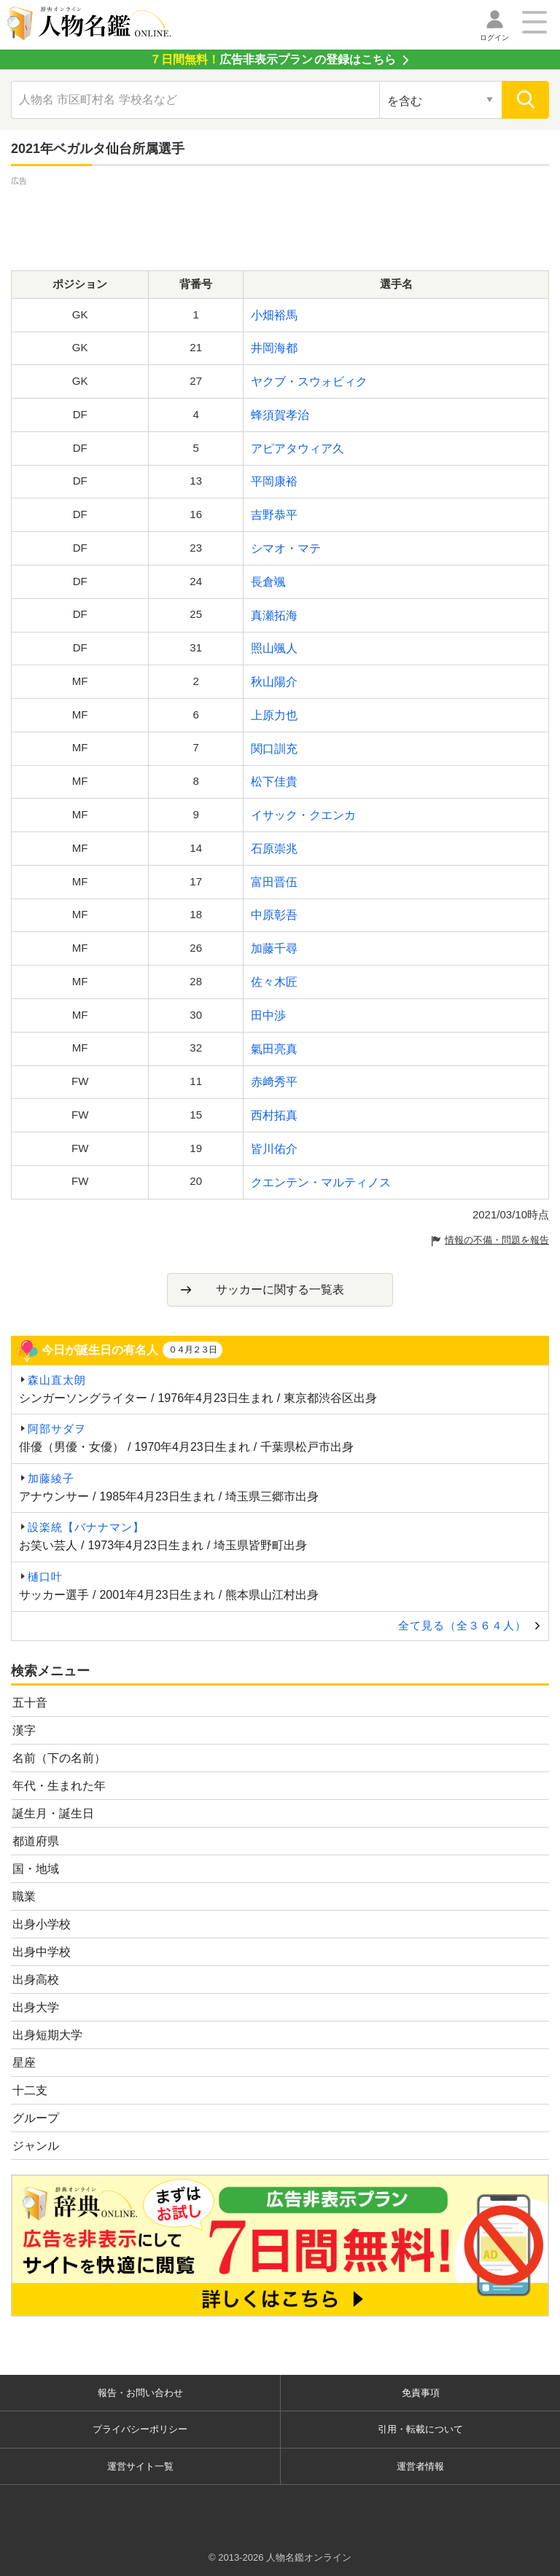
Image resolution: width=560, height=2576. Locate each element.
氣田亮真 (274, 1049)
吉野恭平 (274, 515)
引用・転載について (420, 2429)
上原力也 (274, 715)
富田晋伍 (274, 882)
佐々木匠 (274, 982)
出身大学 (35, 2007)
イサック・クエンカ (303, 815)
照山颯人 (274, 648)
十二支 (29, 2090)
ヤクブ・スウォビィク (309, 381)
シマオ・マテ (286, 548)
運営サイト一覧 (140, 2466)
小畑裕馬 (274, 315)
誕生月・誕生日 (53, 1813)
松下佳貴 (274, 781)
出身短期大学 (47, 2035)
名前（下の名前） (59, 1758)
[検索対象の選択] (440, 100)
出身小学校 (41, 1924)
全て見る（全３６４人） (462, 1625)
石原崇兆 (274, 848)
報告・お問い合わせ (140, 2392)
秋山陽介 (274, 682)
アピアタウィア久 (297, 448)
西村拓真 (274, 1115)
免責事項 (421, 2392)
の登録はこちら (272, 59)
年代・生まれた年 (59, 1786)
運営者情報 (420, 2466)
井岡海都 (274, 348)
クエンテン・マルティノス (321, 1182)
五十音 (29, 1702)
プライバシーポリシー (140, 2429)
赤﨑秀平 (274, 1082)
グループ (35, 2118)
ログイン (494, 38)
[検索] (525, 100)
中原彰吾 (274, 915)
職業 (24, 1896)
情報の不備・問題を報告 (497, 1239)
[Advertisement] (280, 221)
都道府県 (35, 1841)
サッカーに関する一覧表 (280, 1289)
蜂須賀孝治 (280, 415)
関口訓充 (274, 749)
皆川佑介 (274, 1149)
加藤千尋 (274, 948)
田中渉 (268, 1015)
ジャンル (35, 2146)
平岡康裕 (274, 481)
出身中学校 (41, 1952)
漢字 (24, 1730)
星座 (24, 2062)
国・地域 (35, 1869)
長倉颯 (268, 582)
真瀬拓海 (274, 615)
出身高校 (35, 1979)
